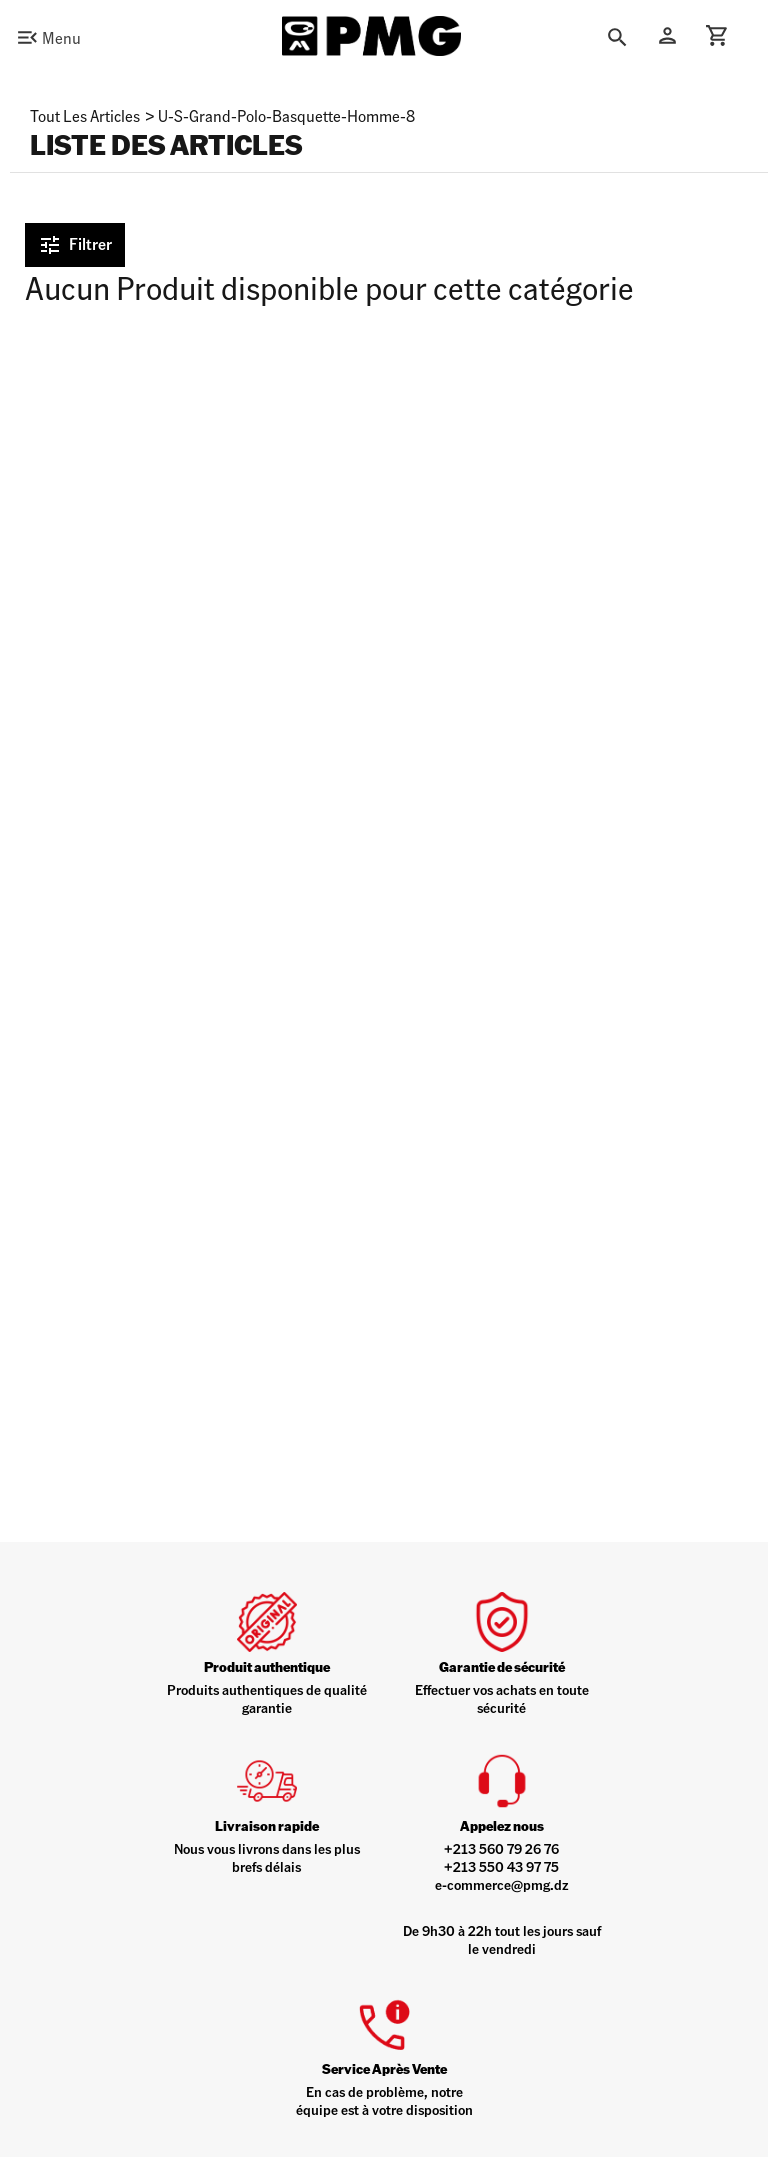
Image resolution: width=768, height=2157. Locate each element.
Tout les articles (85, 115)
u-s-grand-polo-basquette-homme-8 (286, 115)
